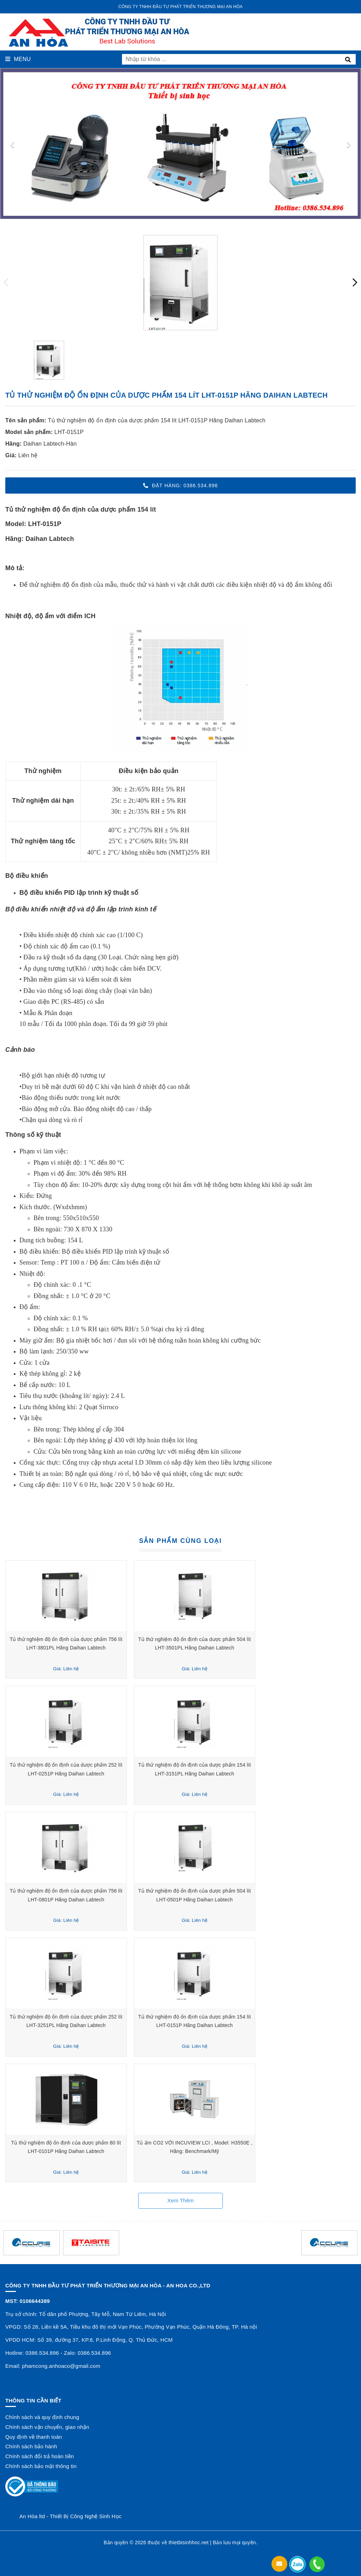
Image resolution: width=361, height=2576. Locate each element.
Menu (18, 59)
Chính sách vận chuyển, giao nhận (47, 2427)
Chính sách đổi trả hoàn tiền (39, 2456)
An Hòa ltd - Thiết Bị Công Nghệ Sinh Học (70, 2516)
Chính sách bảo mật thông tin (41, 2466)
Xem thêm (180, 2200)
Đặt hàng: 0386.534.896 (180, 485)
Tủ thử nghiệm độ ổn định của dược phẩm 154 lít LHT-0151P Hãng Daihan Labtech (156, 420)
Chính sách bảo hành (31, 2446)
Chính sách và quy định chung (42, 2417)
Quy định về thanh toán (33, 2437)
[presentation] (12, 143)
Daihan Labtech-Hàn (50, 444)
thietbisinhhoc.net (188, 2542)
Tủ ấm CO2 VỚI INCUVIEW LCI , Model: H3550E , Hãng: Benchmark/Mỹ (270, 2143)
